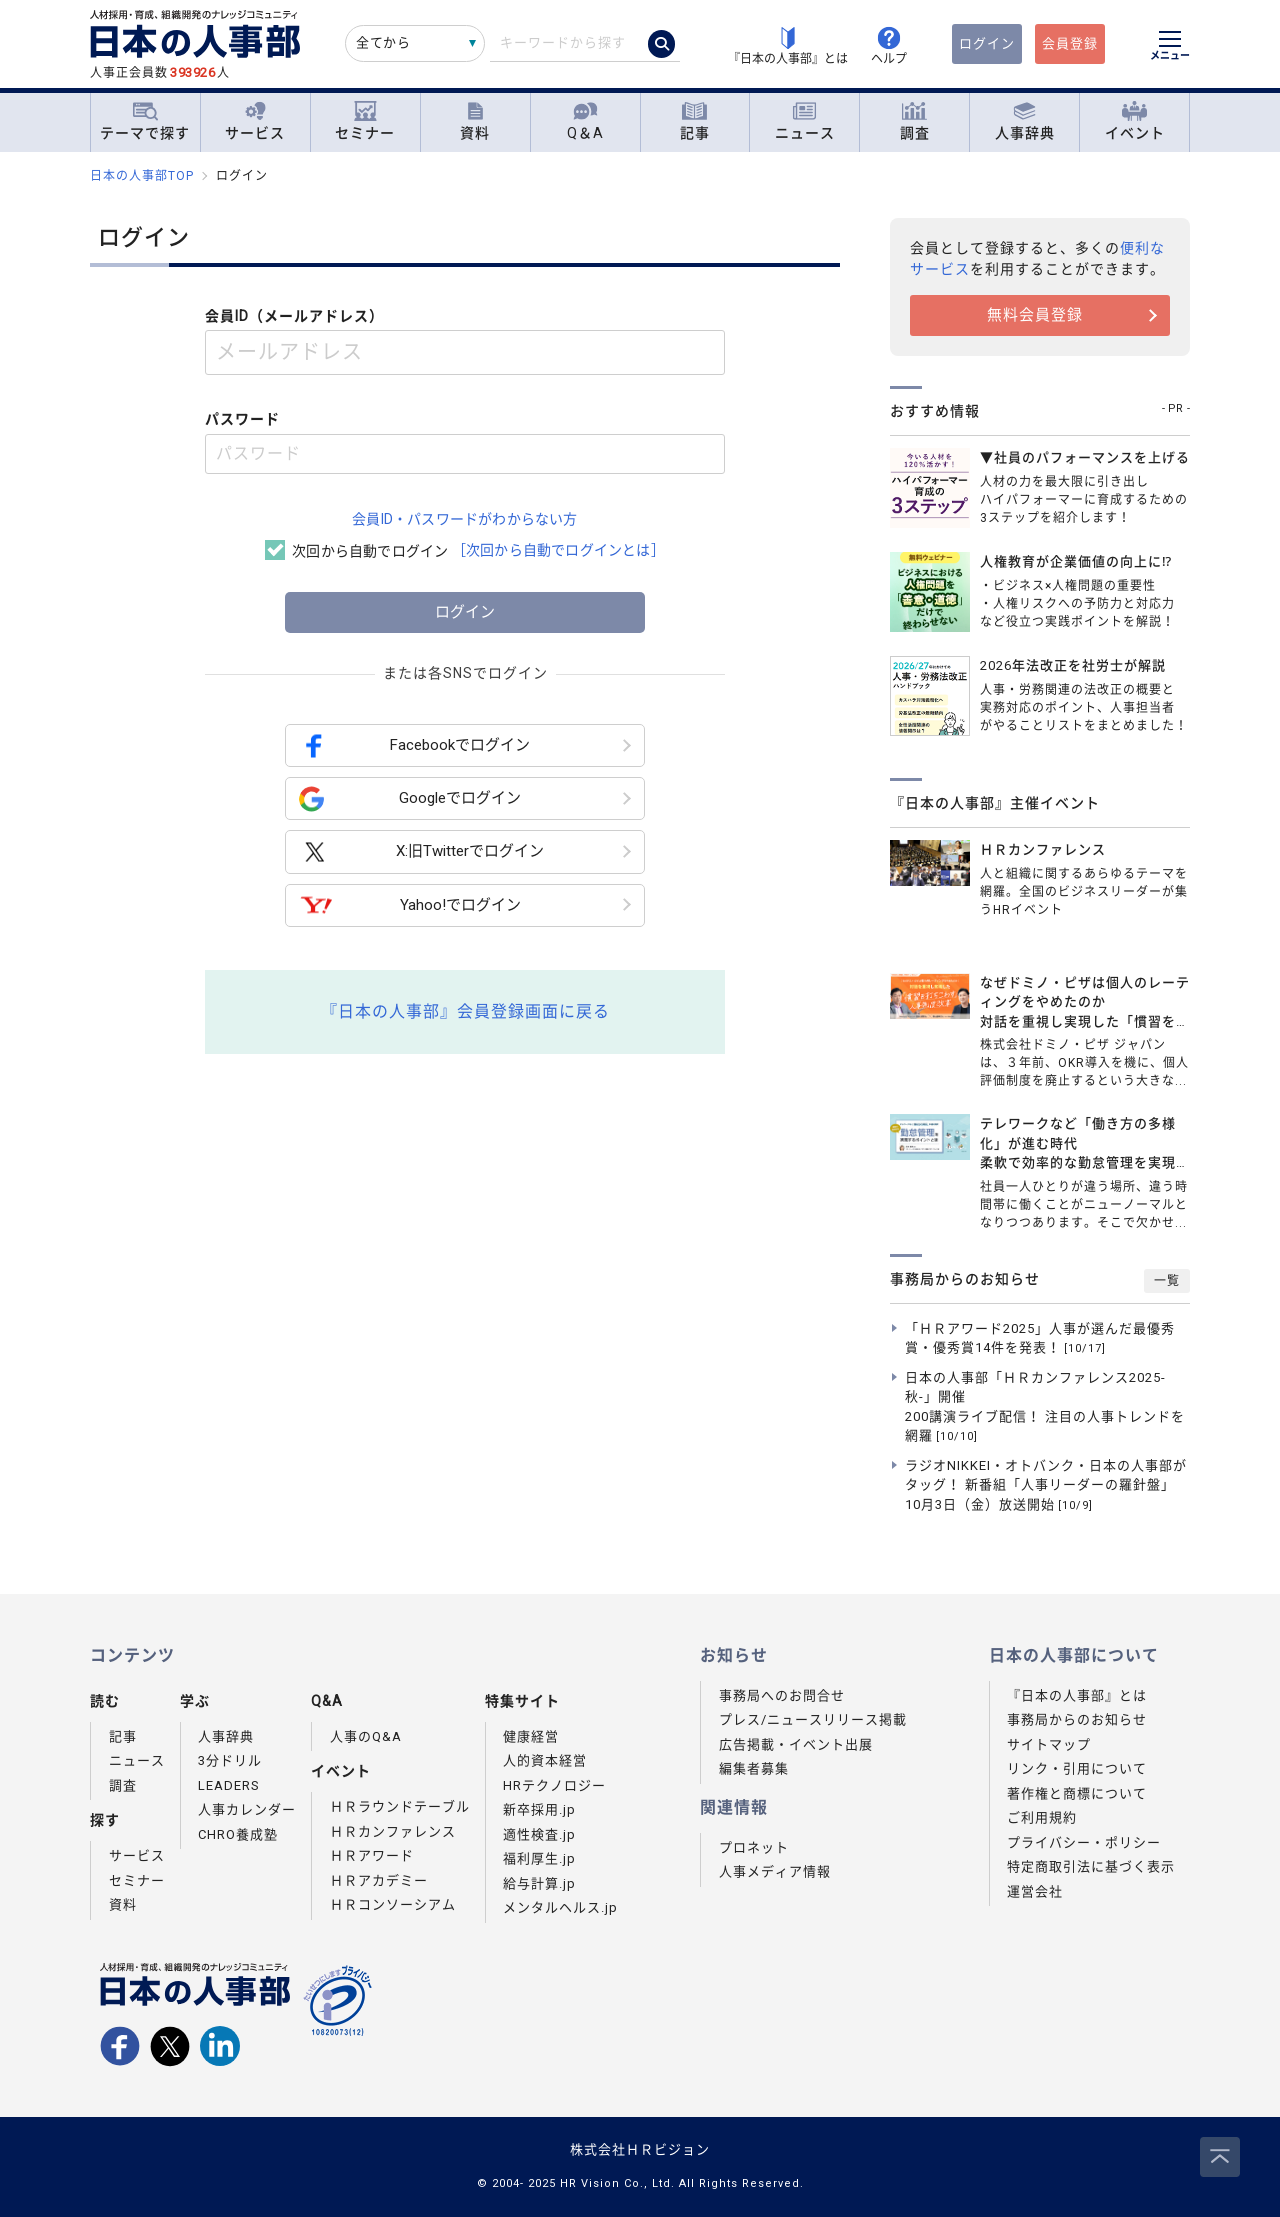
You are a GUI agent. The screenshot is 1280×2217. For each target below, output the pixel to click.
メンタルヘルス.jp (560, 1907)
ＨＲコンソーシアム (393, 1904)
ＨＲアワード (372, 1855)
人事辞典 (1025, 121)
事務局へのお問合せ (782, 1695)
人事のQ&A (366, 1736)
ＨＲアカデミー (379, 1880)
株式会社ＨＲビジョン (640, 2149)
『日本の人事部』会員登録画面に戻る (465, 1011)
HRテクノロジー (554, 1785)
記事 (695, 121)
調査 (915, 121)
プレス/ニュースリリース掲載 (813, 1719)
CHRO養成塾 (238, 1834)
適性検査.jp (539, 1834)
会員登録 (1070, 43)
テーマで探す (145, 121)
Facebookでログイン (414, 745)
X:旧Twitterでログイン (421, 852)
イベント (1135, 121)
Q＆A (585, 121)
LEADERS (229, 1785)
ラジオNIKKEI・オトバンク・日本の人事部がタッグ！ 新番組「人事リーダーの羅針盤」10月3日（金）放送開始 (1046, 1485)
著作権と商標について (1077, 1793)
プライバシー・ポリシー (1084, 1842)
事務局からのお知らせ (1077, 1719)
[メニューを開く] (1170, 48)
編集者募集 (754, 1768)
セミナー (365, 121)
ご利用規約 (1042, 1817)
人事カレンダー (247, 1809)
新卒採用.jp (539, 1809)
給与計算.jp (539, 1883)
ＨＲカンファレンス (393, 1831)
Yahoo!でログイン (410, 905)
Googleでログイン (410, 798)
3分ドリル (230, 1760)
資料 (475, 121)
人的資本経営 (545, 1760)
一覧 (1167, 1281)
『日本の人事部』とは (1077, 1695)
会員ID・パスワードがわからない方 (464, 519)
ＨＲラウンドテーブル (400, 1806)
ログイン (987, 43)
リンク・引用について (1077, 1768)
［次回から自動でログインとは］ (558, 550)
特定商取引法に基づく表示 (1091, 1866)
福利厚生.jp (539, 1858)
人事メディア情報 (775, 1871)
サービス (255, 121)
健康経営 (531, 1736)
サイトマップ (1049, 1744)
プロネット (754, 1847)
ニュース (805, 121)
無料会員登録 (1035, 315)
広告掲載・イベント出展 (796, 1744)
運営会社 (1035, 1891)
